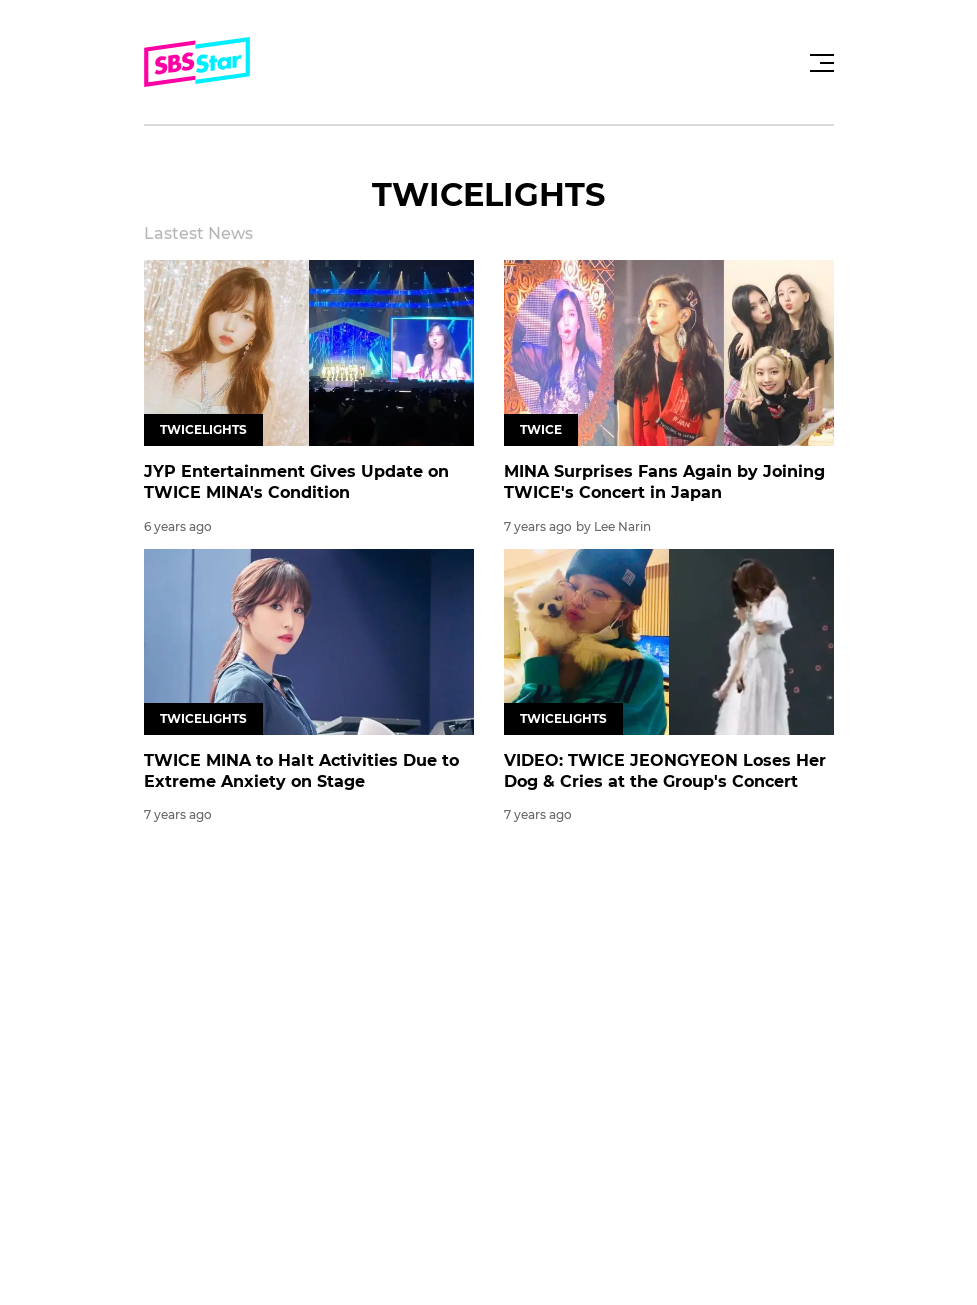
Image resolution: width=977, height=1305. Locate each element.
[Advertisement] (489, 1002)
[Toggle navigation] (819, 63)
